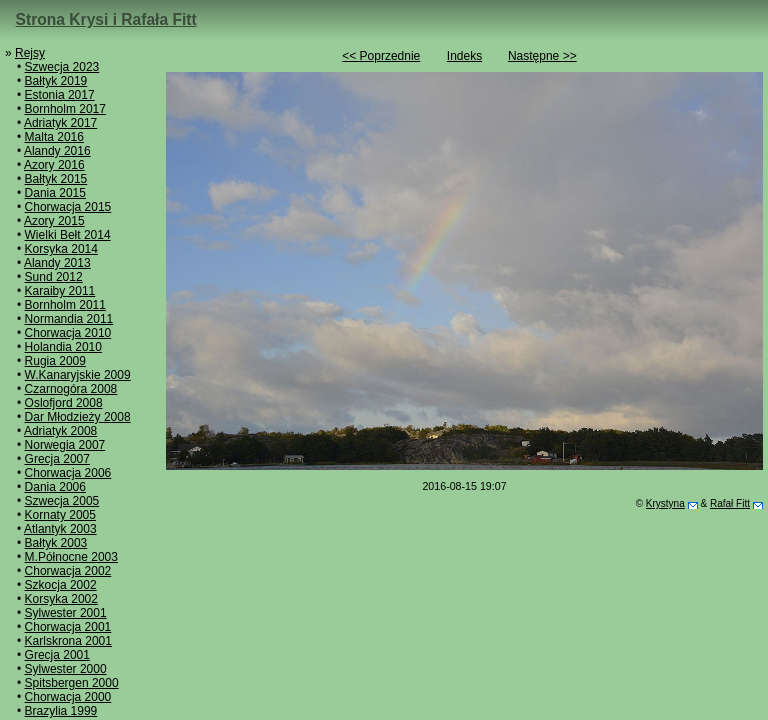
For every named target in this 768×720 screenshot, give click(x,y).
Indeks (464, 56)
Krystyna (665, 503)
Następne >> (542, 56)
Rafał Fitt (730, 503)
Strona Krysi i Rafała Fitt (106, 19)
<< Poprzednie (381, 56)
